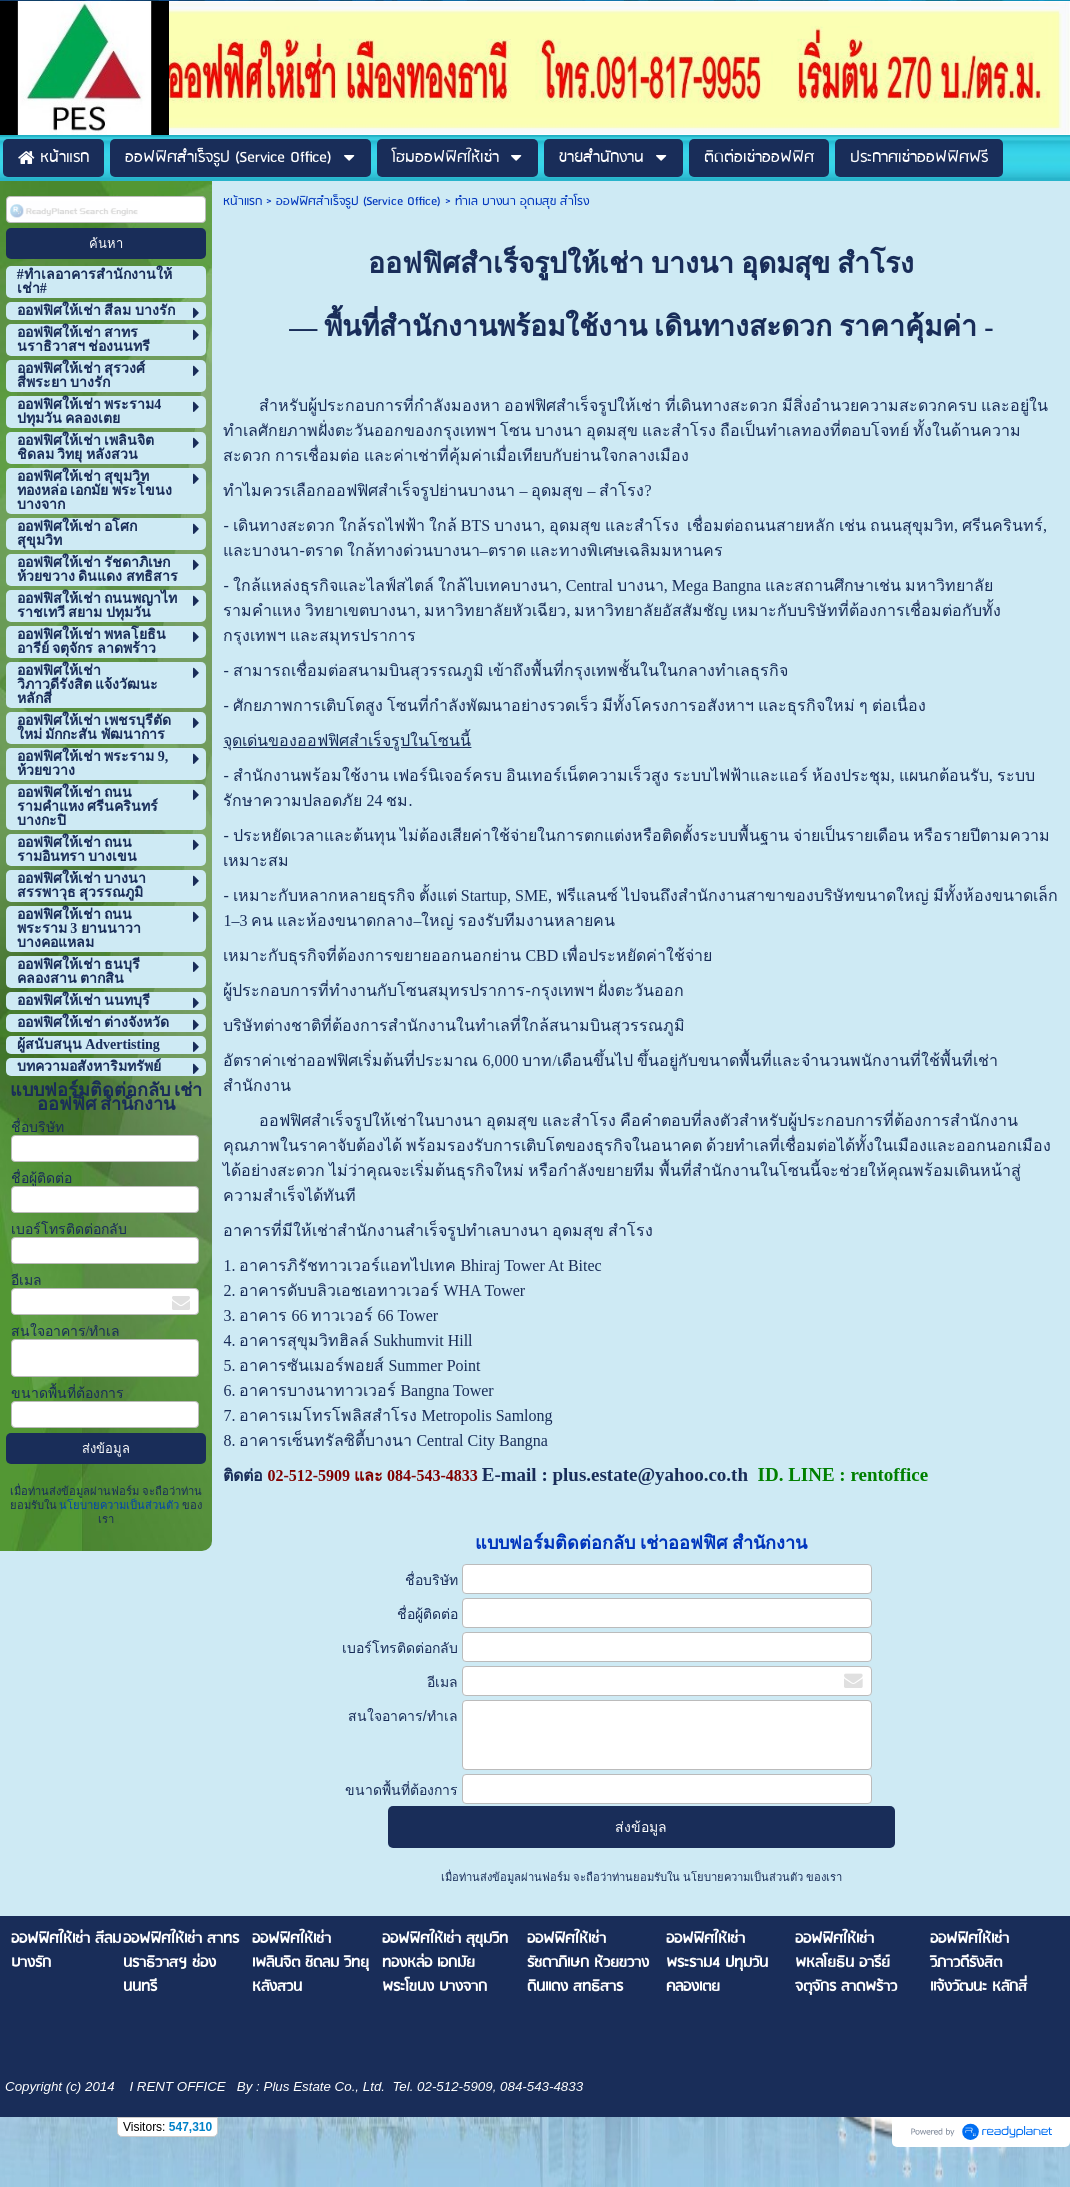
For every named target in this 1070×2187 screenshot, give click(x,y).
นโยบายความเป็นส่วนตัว (120, 1505)
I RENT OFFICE (176, 2086)
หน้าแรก (242, 201)
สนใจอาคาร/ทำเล (66, 1331)
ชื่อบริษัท (37, 1127)
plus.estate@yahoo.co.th (650, 1474)
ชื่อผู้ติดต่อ (41, 1178)
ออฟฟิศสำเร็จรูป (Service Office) (358, 201)
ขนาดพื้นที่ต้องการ (67, 1393)
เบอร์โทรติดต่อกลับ (69, 1229)
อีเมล (26, 1280)
